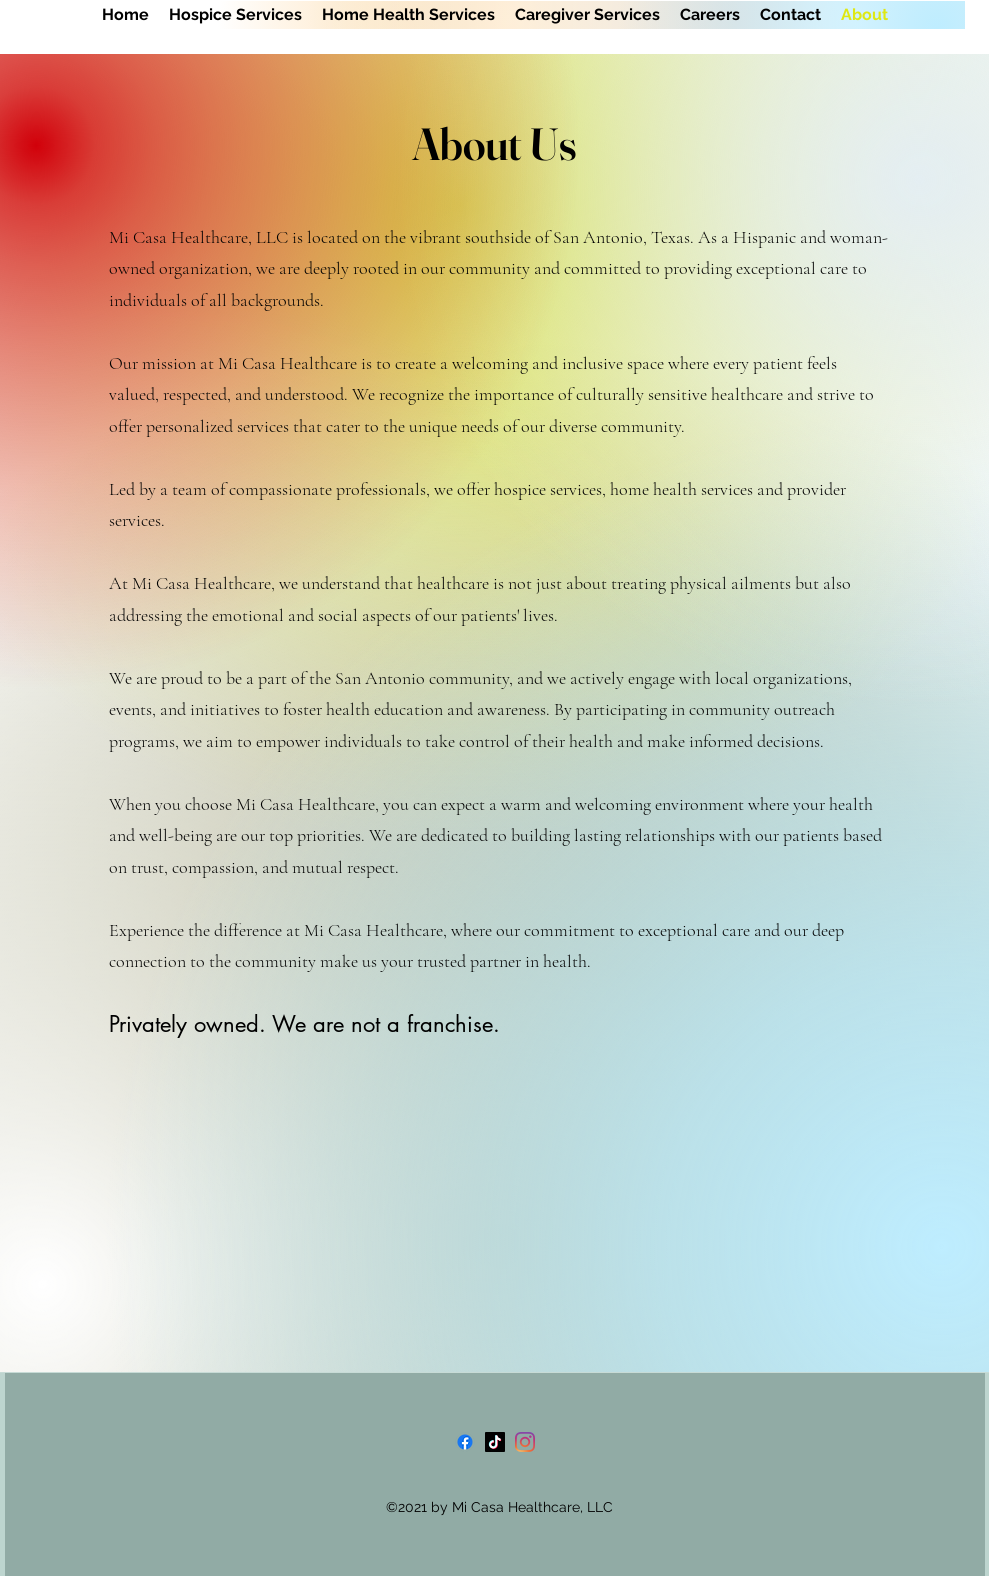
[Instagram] (525, 1442)
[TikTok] (495, 1442)
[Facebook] (465, 1442)
